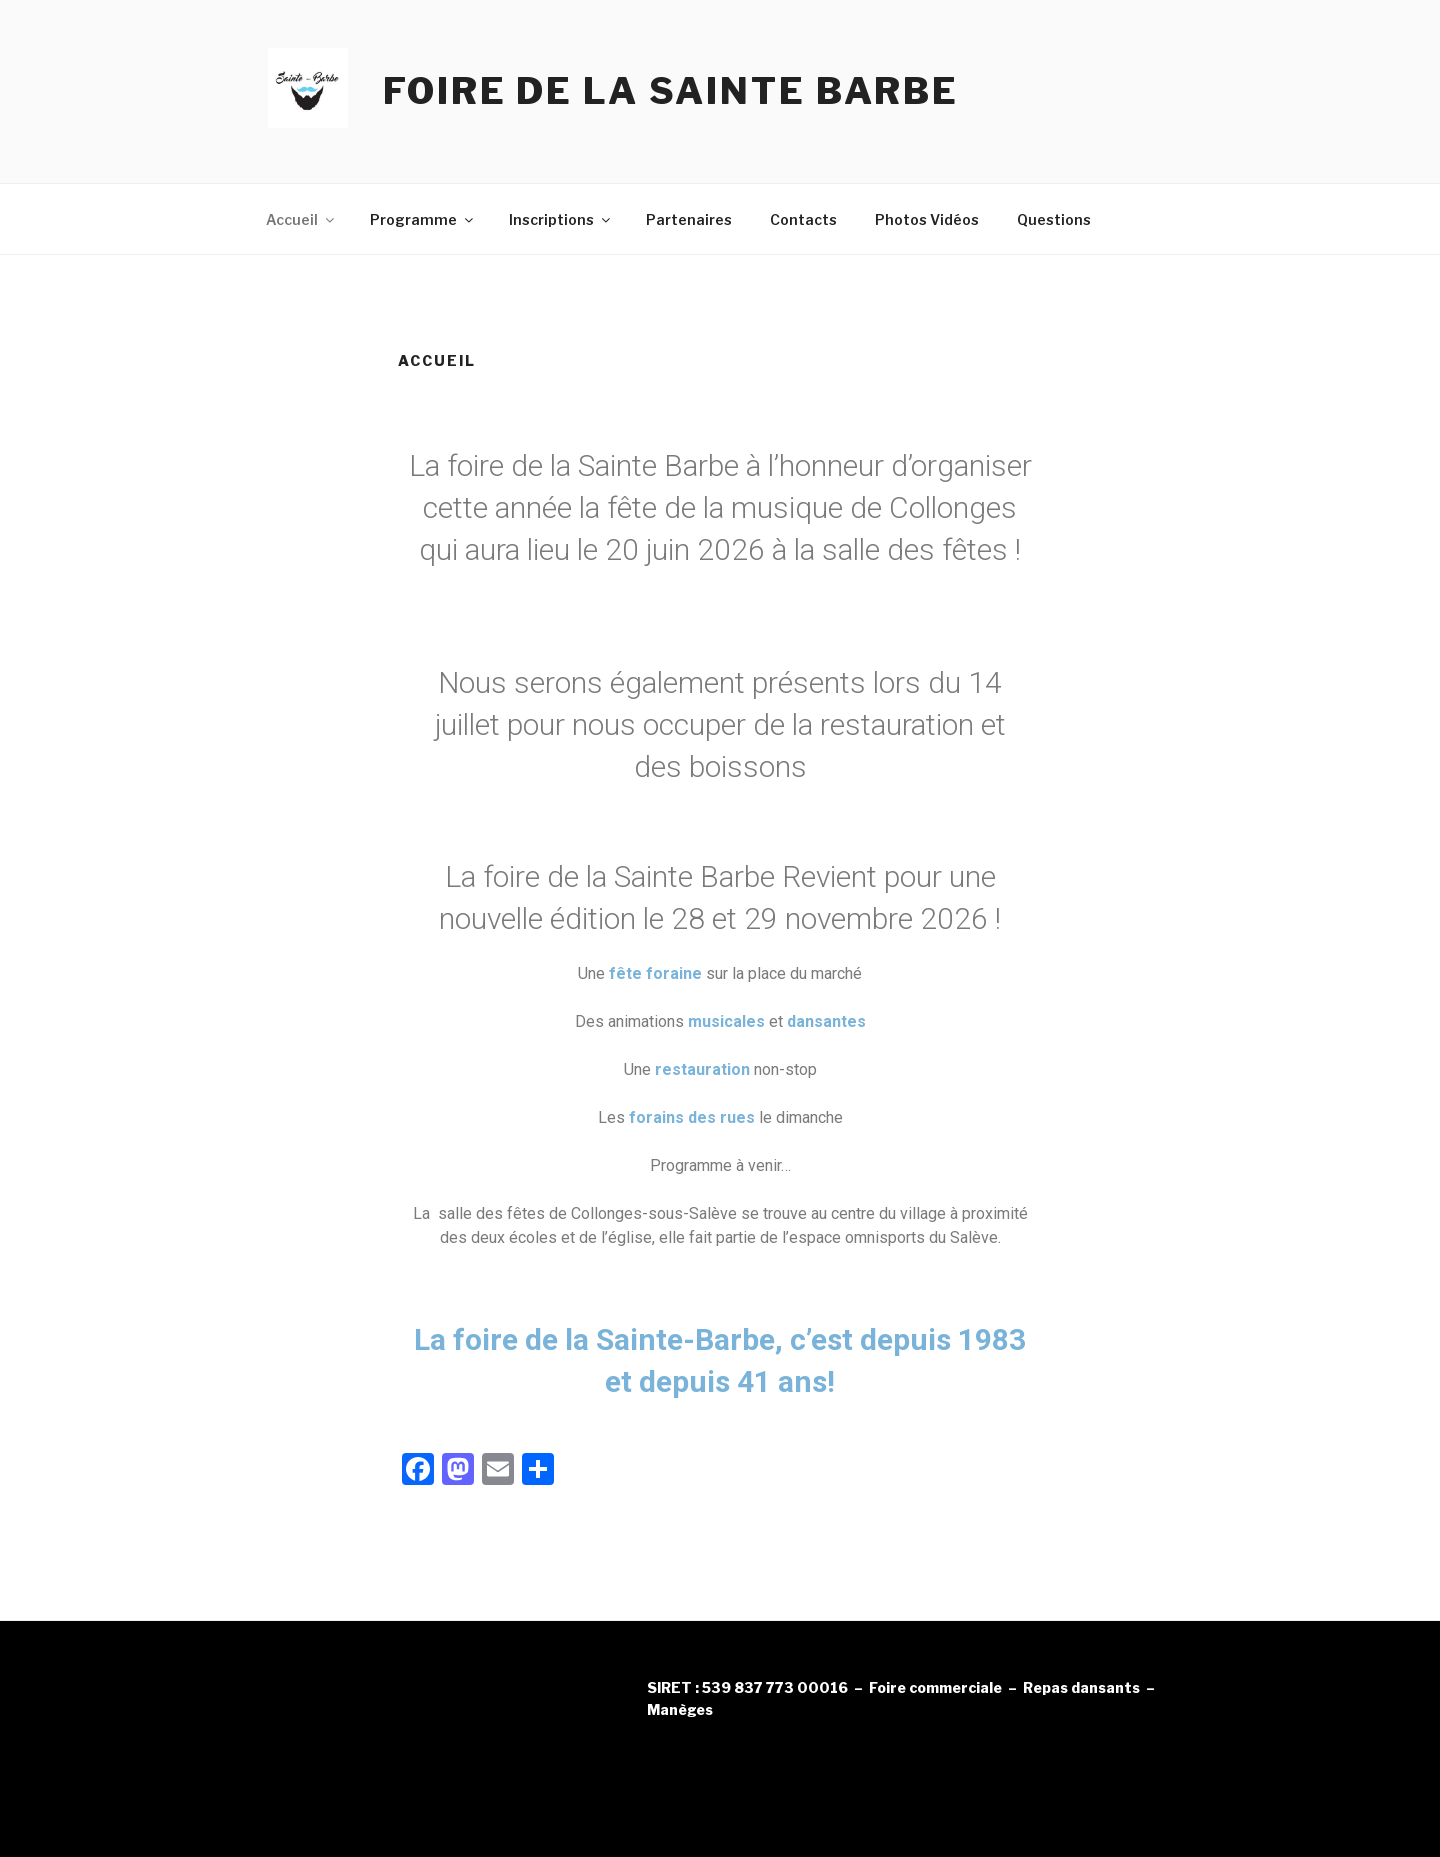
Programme (423, 219)
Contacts (803, 219)
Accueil (301, 219)
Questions (1054, 219)
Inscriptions (561, 219)
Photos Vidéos (927, 219)
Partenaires (689, 219)
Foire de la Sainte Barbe (671, 91)
